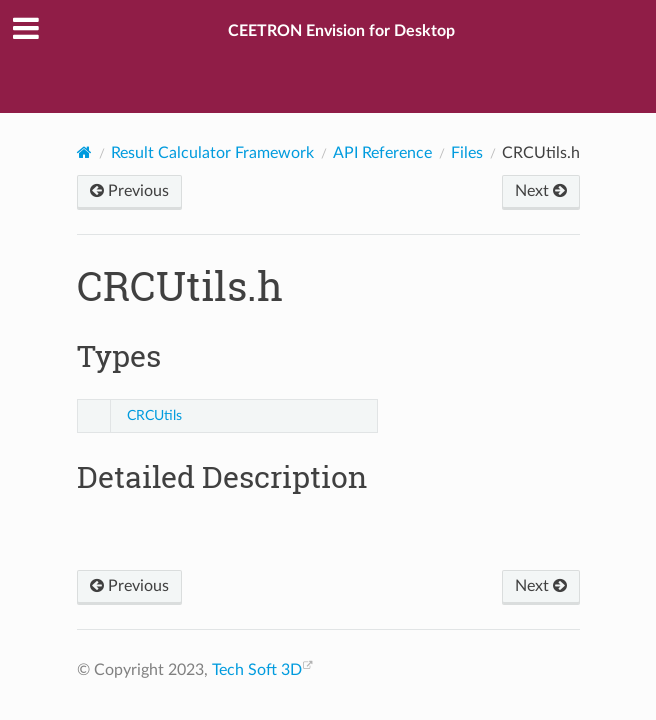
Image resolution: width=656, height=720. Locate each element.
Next (541, 191)
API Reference (382, 153)
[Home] (84, 152)
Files (467, 153)
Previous (129, 191)
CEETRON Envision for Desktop (341, 31)
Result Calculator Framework (212, 153)
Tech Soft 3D (257, 670)
